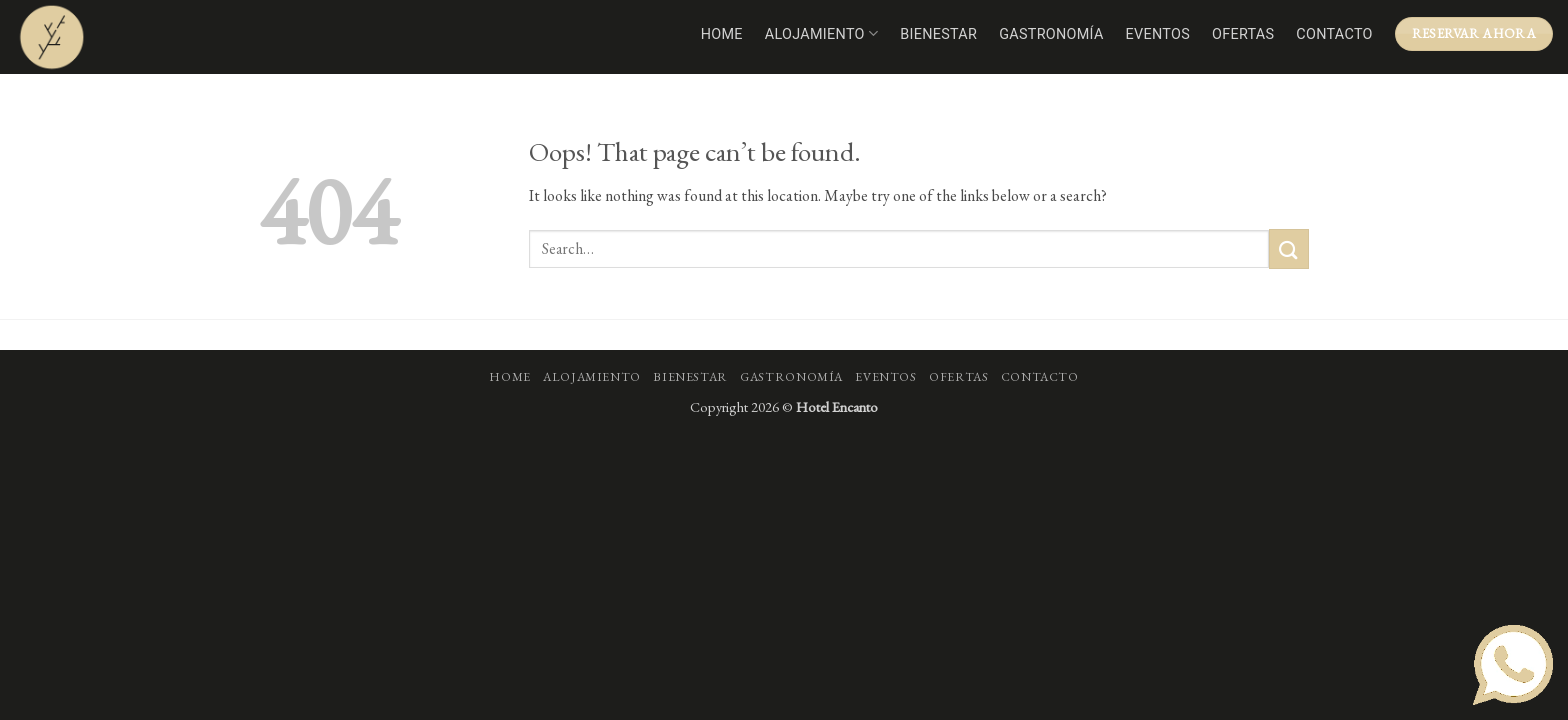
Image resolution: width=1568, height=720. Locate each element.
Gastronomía (1051, 34)
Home (722, 34)
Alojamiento (821, 33)
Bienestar (938, 34)
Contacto (1334, 34)
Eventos (1158, 34)
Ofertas (1243, 34)
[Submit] (1289, 248)
